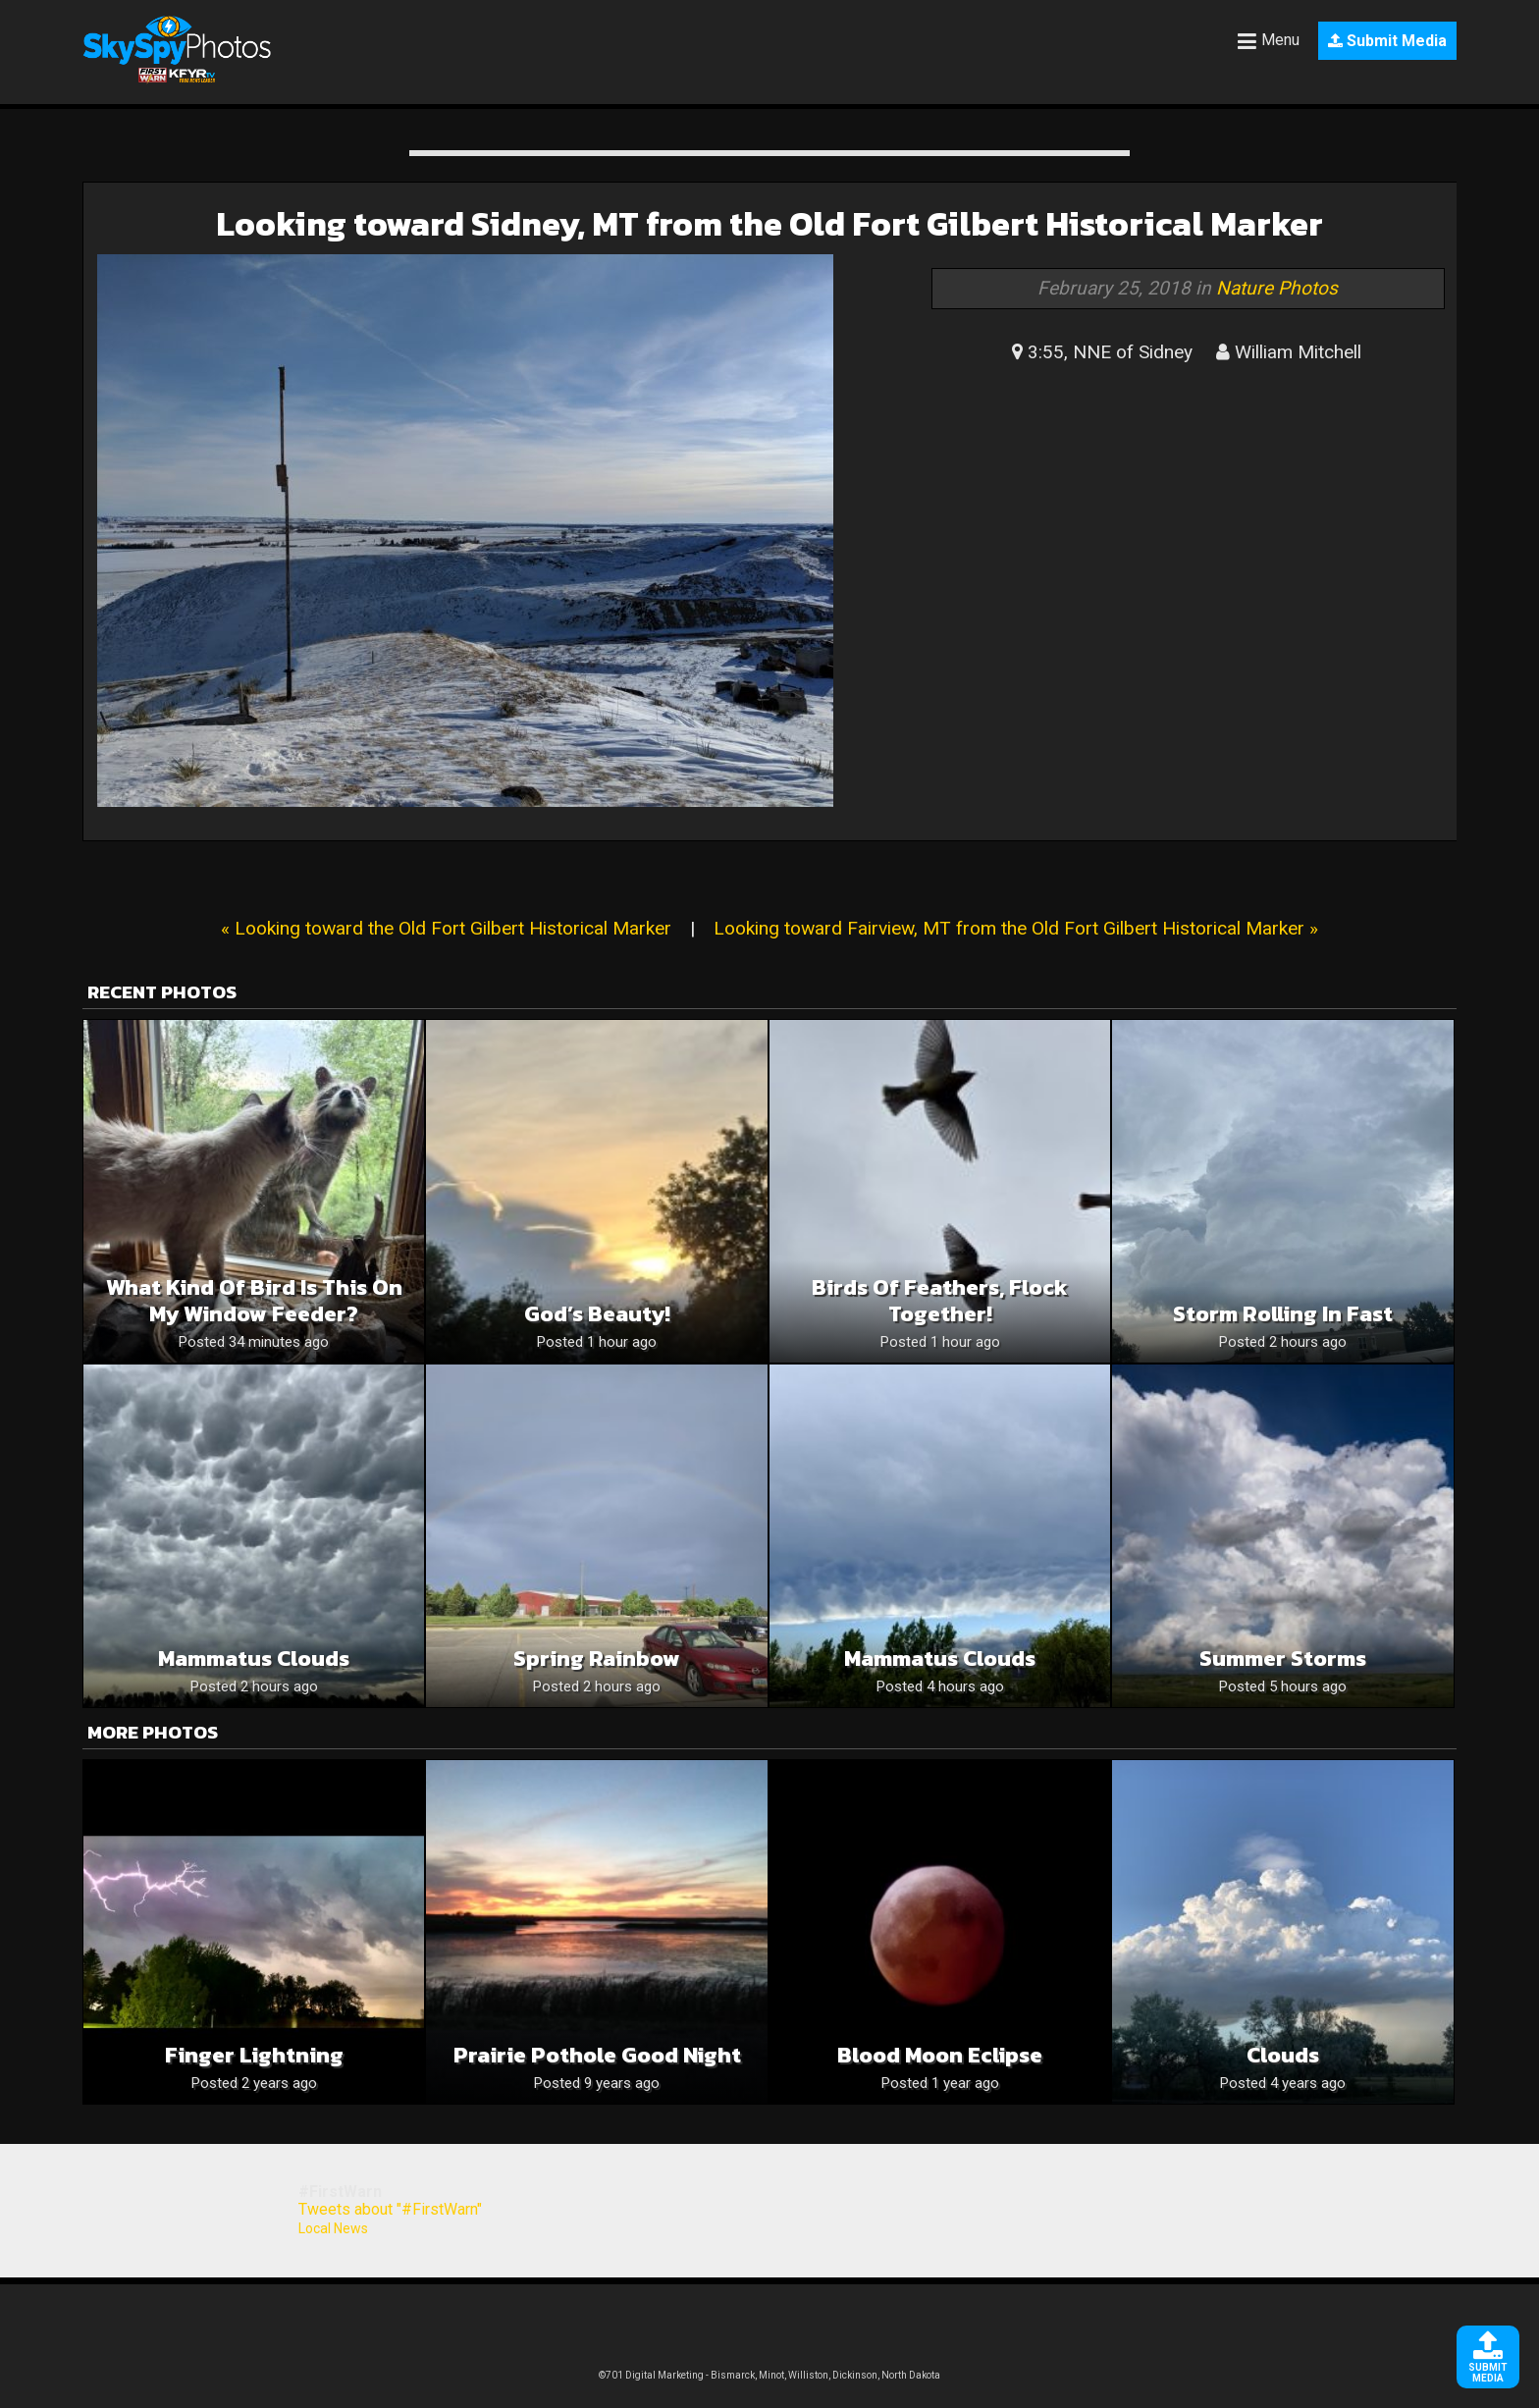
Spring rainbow (596, 1658)
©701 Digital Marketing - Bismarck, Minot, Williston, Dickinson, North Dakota (769, 2375)
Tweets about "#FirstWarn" (390, 2209)
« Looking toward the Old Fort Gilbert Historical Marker (446, 928)
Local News (333, 2228)
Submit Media (1387, 40)
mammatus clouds (253, 1658)
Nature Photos (1277, 288)
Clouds (1283, 2055)
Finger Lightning (254, 2055)
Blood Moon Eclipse (939, 2055)
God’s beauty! (597, 1314)
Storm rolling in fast (1283, 1314)
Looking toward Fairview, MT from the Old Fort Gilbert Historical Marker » (1016, 928)
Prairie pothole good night (597, 2055)
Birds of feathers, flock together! (940, 1300)
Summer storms (1282, 1658)
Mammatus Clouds (939, 1658)
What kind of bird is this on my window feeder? (254, 1300)
